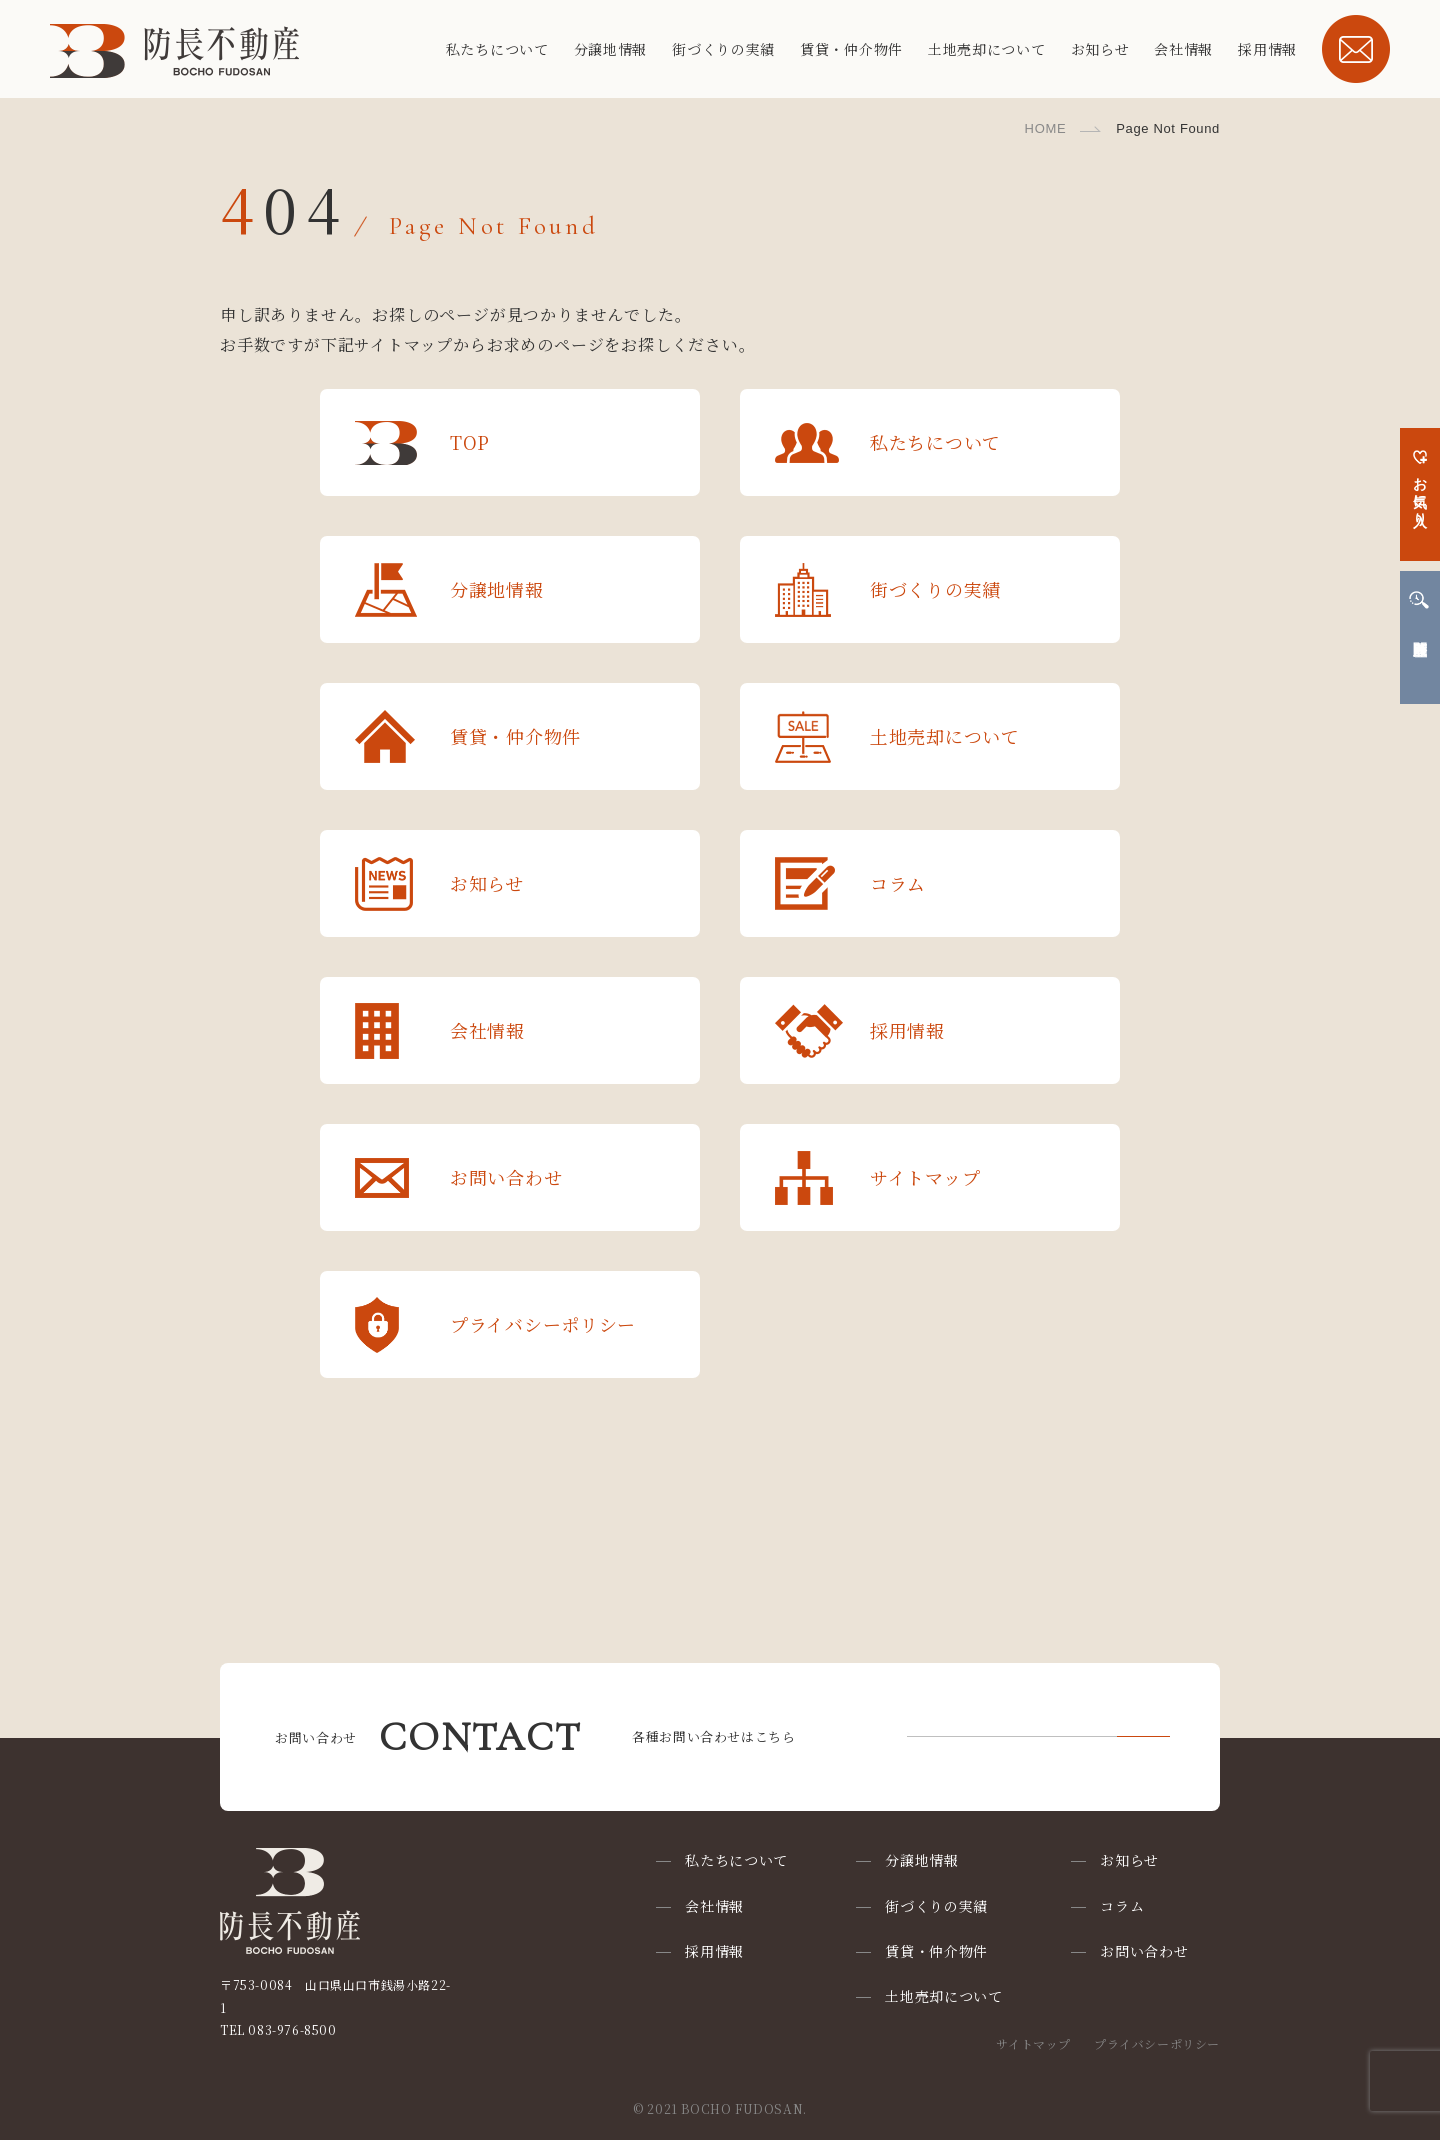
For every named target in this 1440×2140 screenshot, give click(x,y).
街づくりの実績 (723, 49)
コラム (1122, 1906)
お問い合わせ (1144, 1951)
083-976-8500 (292, 2029)
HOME (1046, 128)
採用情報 (1267, 49)
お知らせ (1100, 49)
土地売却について (987, 49)
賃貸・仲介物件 (851, 49)
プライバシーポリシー (1157, 2043)
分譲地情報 (611, 49)
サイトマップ (1033, 2043)
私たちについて (497, 49)
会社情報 (1183, 49)
